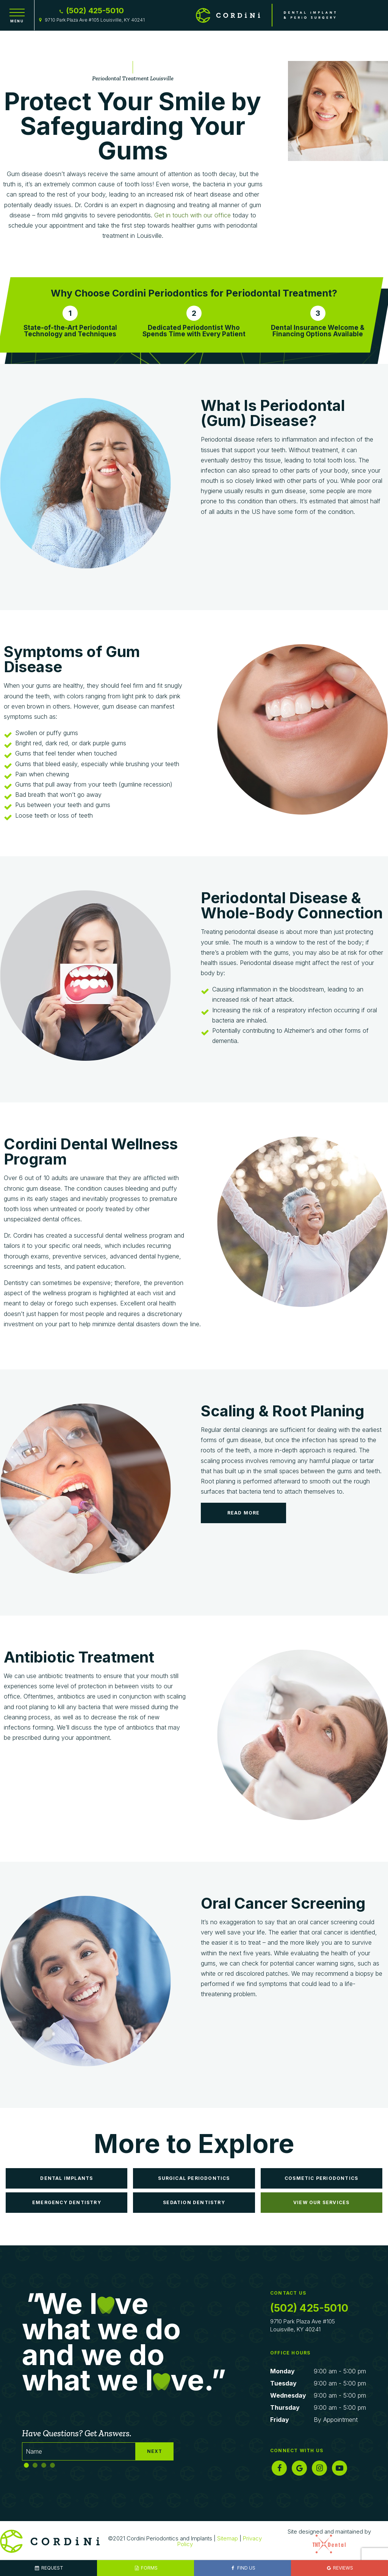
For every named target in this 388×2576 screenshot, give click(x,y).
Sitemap (227, 2538)
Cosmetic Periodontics (321, 2178)
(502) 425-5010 (91, 10)
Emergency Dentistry (66, 2202)
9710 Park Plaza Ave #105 (318, 2325)
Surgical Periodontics (194, 2178)
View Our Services (321, 2202)
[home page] (266, 15)
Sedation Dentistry (194, 2202)
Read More (243, 1513)
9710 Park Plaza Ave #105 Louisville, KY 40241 (91, 20)
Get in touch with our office (192, 215)
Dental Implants (66, 2178)
